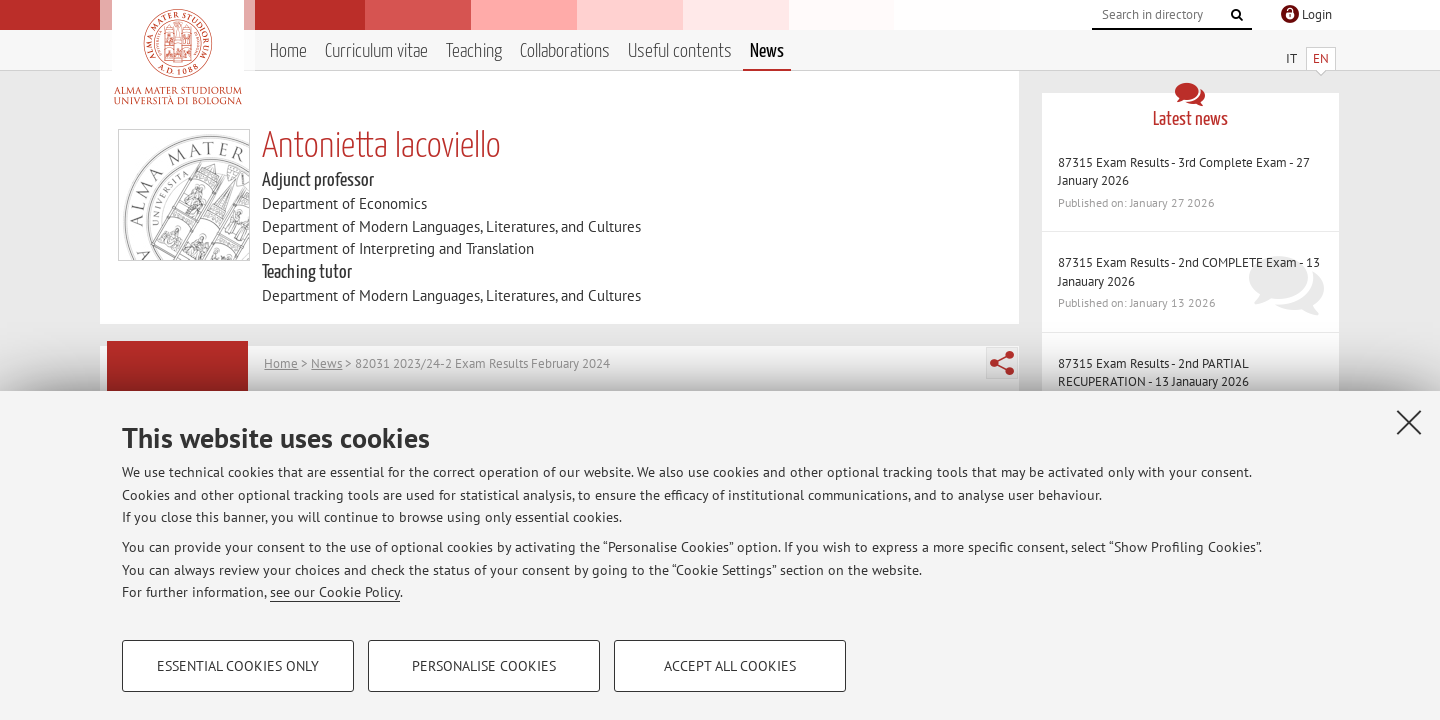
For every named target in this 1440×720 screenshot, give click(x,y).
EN (1321, 58)
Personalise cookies (484, 666)
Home (288, 51)
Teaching (474, 51)
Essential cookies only (238, 666)
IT (1291, 58)
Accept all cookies (730, 666)
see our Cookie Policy (335, 592)
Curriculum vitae (376, 51)
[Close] (1409, 422)
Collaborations (565, 51)
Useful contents (680, 51)
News (767, 51)
